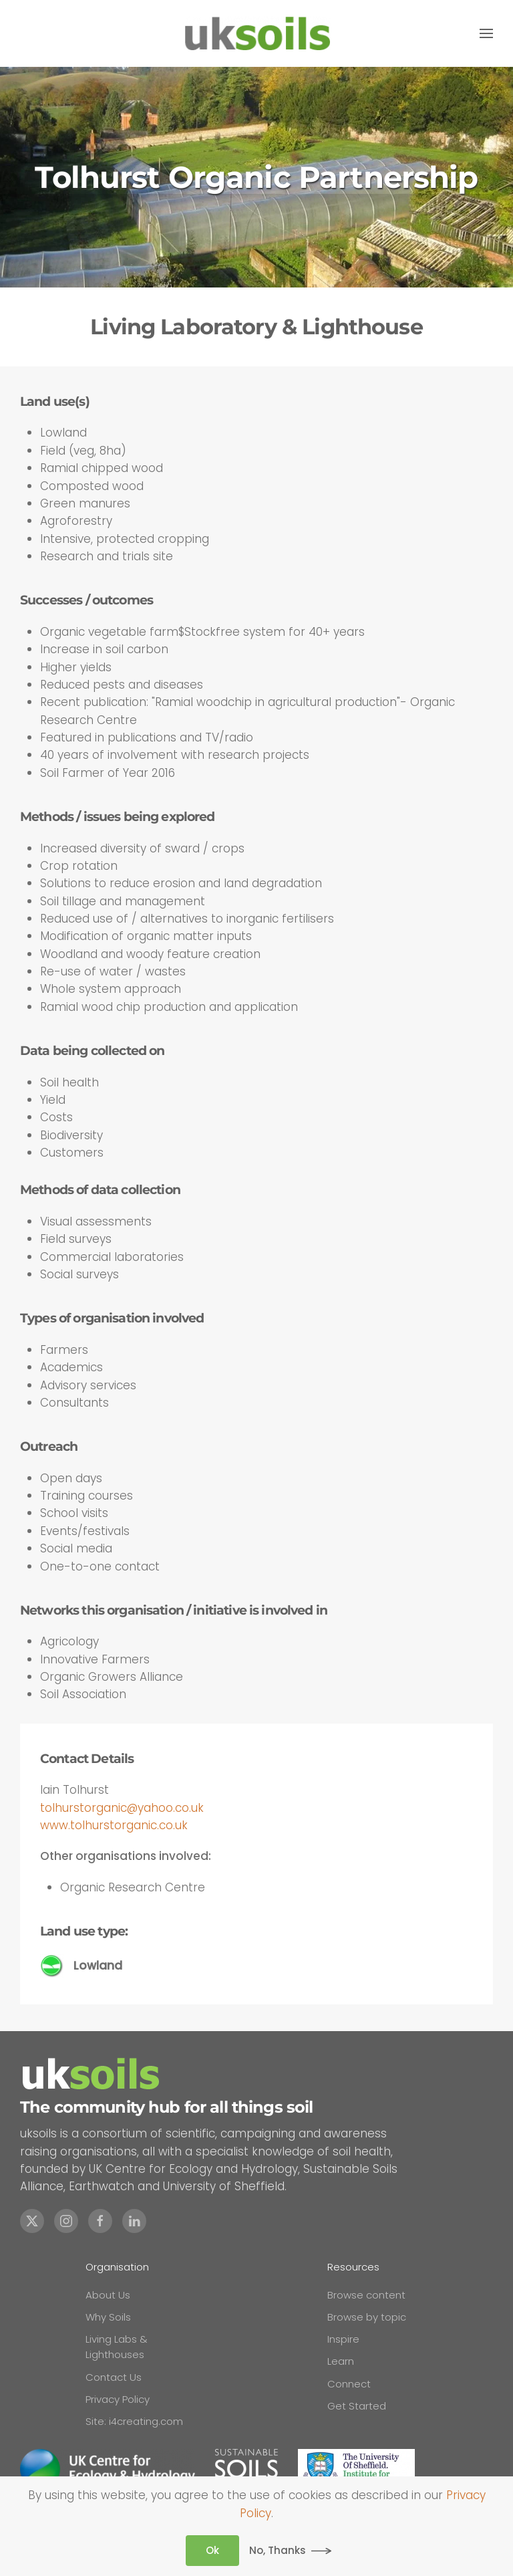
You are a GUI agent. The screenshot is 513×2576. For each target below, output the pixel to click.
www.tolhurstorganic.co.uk (114, 1825)
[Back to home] (256, 33)
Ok (212, 2550)
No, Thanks (277, 2550)
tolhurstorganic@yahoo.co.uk (122, 1808)
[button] (486, 33)
